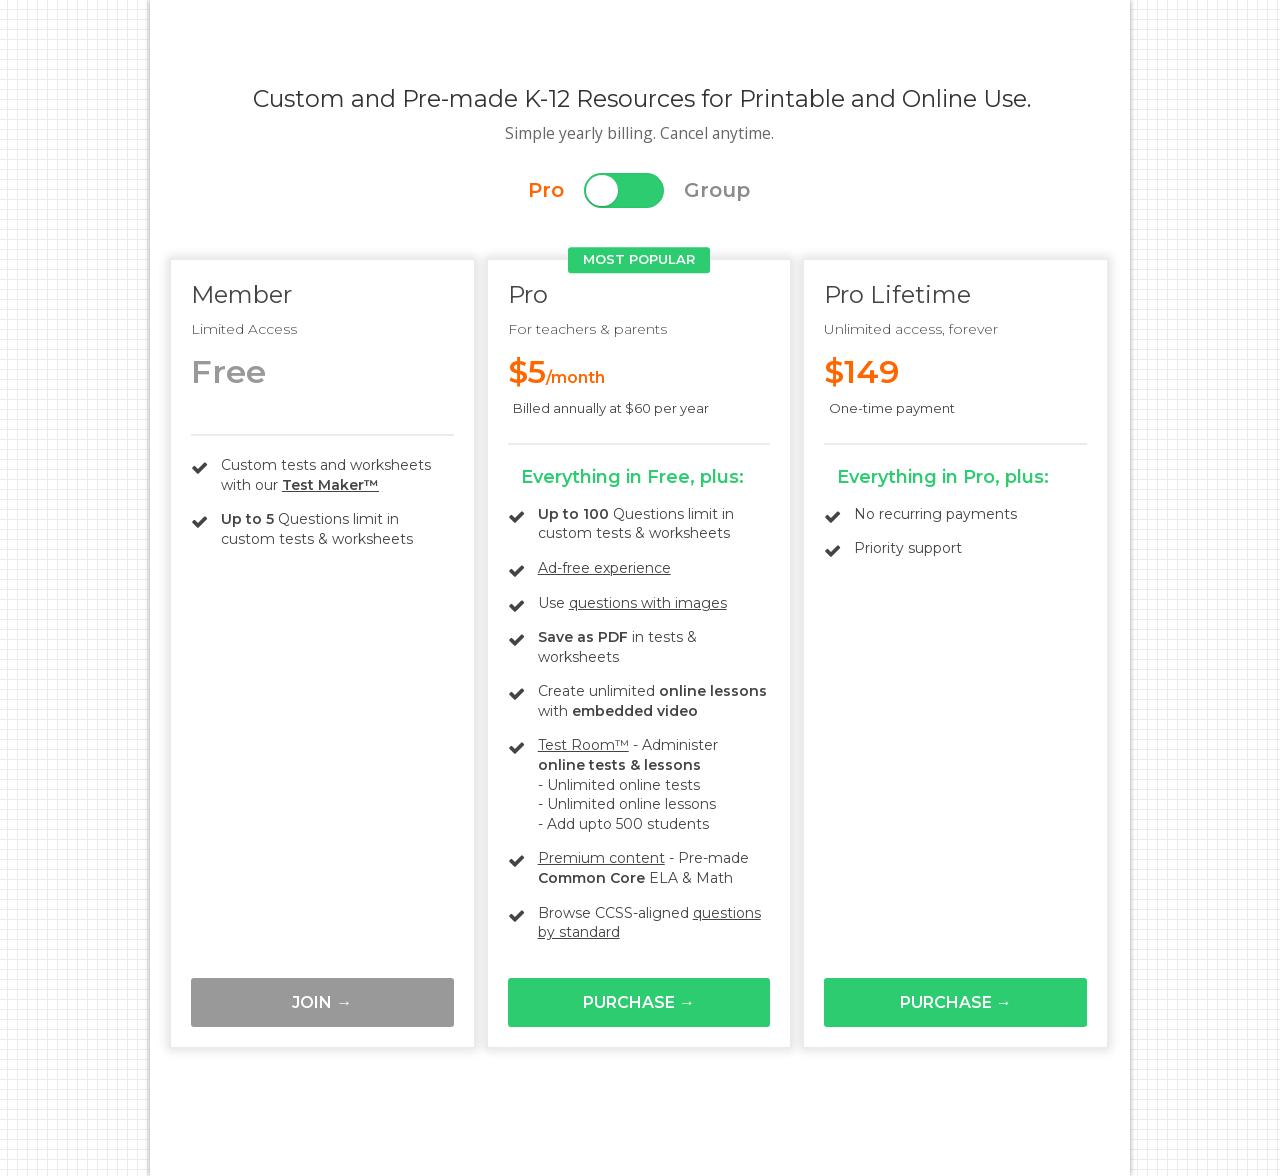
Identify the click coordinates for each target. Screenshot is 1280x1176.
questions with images (648, 603)
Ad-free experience (604, 568)
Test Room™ (583, 745)
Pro (546, 190)
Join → (322, 1002)
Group (717, 190)
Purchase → (639, 1002)
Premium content (601, 858)
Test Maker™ (330, 485)
